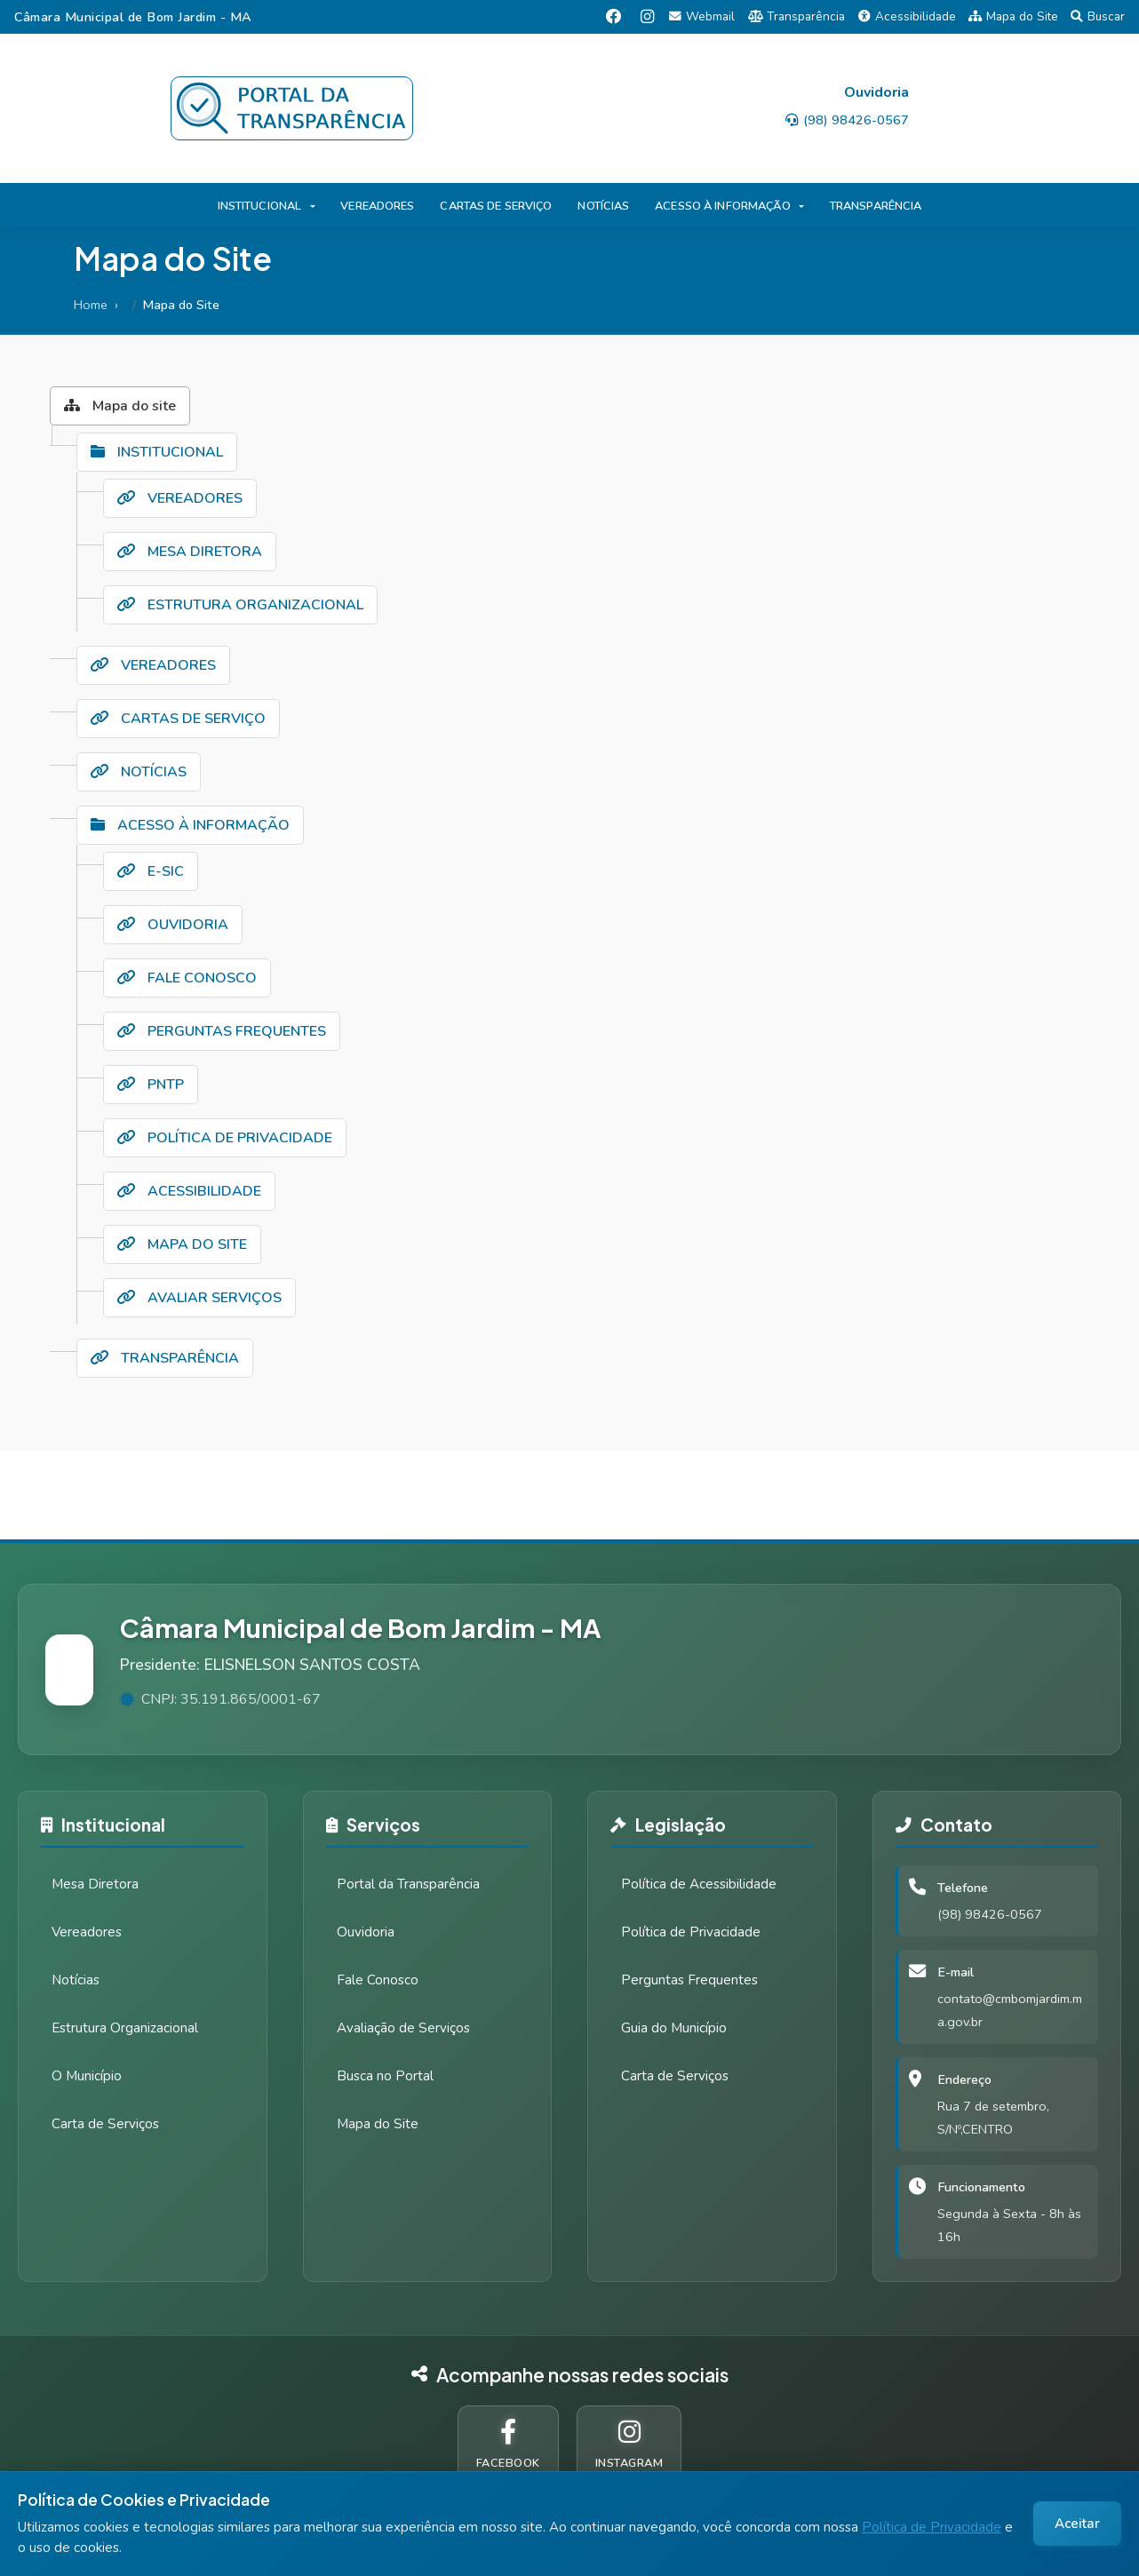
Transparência (797, 16)
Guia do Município (674, 2028)
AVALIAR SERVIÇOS (199, 1298)
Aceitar (1077, 2523)
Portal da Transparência (408, 1884)
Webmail (702, 16)
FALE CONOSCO (187, 978)
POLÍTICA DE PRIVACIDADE (224, 1138)
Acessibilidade (907, 16)
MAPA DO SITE (182, 1244)
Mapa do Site (1013, 16)
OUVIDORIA (172, 924)
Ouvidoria (365, 1932)
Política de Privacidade (931, 2527)
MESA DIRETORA (189, 551)
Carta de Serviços (105, 2124)
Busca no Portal (385, 2076)
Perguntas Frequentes (689, 1980)
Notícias (76, 1980)
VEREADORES (377, 206)
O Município (87, 2076)
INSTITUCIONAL (260, 206)
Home (91, 305)
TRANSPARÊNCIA (876, 206)
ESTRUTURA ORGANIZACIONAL (240, 605)
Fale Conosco (377, 1980)
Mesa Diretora (95, 1884)
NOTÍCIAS (603, 206)
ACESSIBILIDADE (189, 1191)
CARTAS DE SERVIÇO (496, 206)
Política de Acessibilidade (699, 1884)
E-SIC (150, 871)
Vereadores (87, 1932)
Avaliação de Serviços (403, 2028)
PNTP (150, 1084)
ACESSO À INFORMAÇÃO (722, 206)
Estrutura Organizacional (125, 2028)
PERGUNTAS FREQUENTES (221, 1031)
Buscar (1098, 16)
